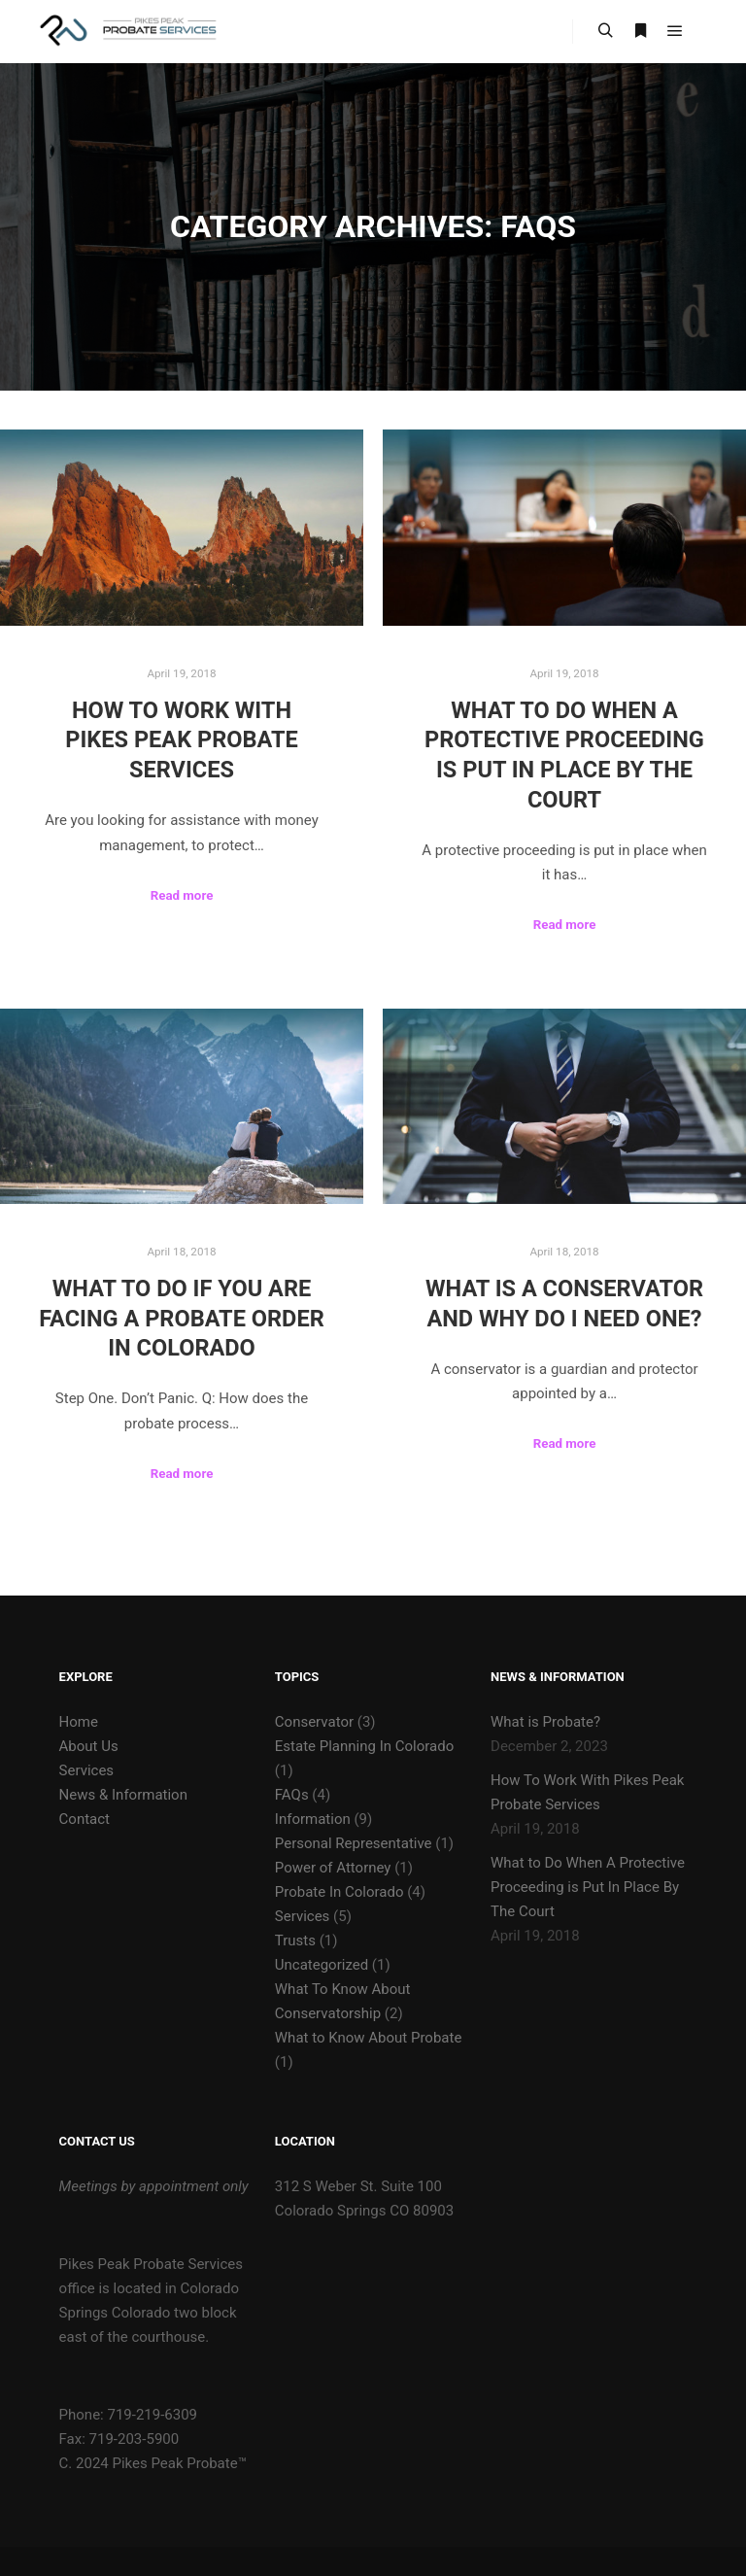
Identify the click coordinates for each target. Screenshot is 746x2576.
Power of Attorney (333, 1867)
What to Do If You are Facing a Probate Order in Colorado (181, 1318)
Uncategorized (321, 1965)
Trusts (295, 1940)
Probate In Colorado (339, 1892)
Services (87, 1770)
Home (78, 1722)
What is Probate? (545, 1722)
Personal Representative (353, 1843)
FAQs (292, 1794)
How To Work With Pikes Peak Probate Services (181, 740)
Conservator (314, 1722)
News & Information (123, 1794)
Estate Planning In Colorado (364, 1746)
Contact (84, 1819)
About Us (89, 1746)
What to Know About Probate (368, 2037)
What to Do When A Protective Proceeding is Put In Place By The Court (588, 1887)
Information (313, 1819)
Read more (182, 895)
